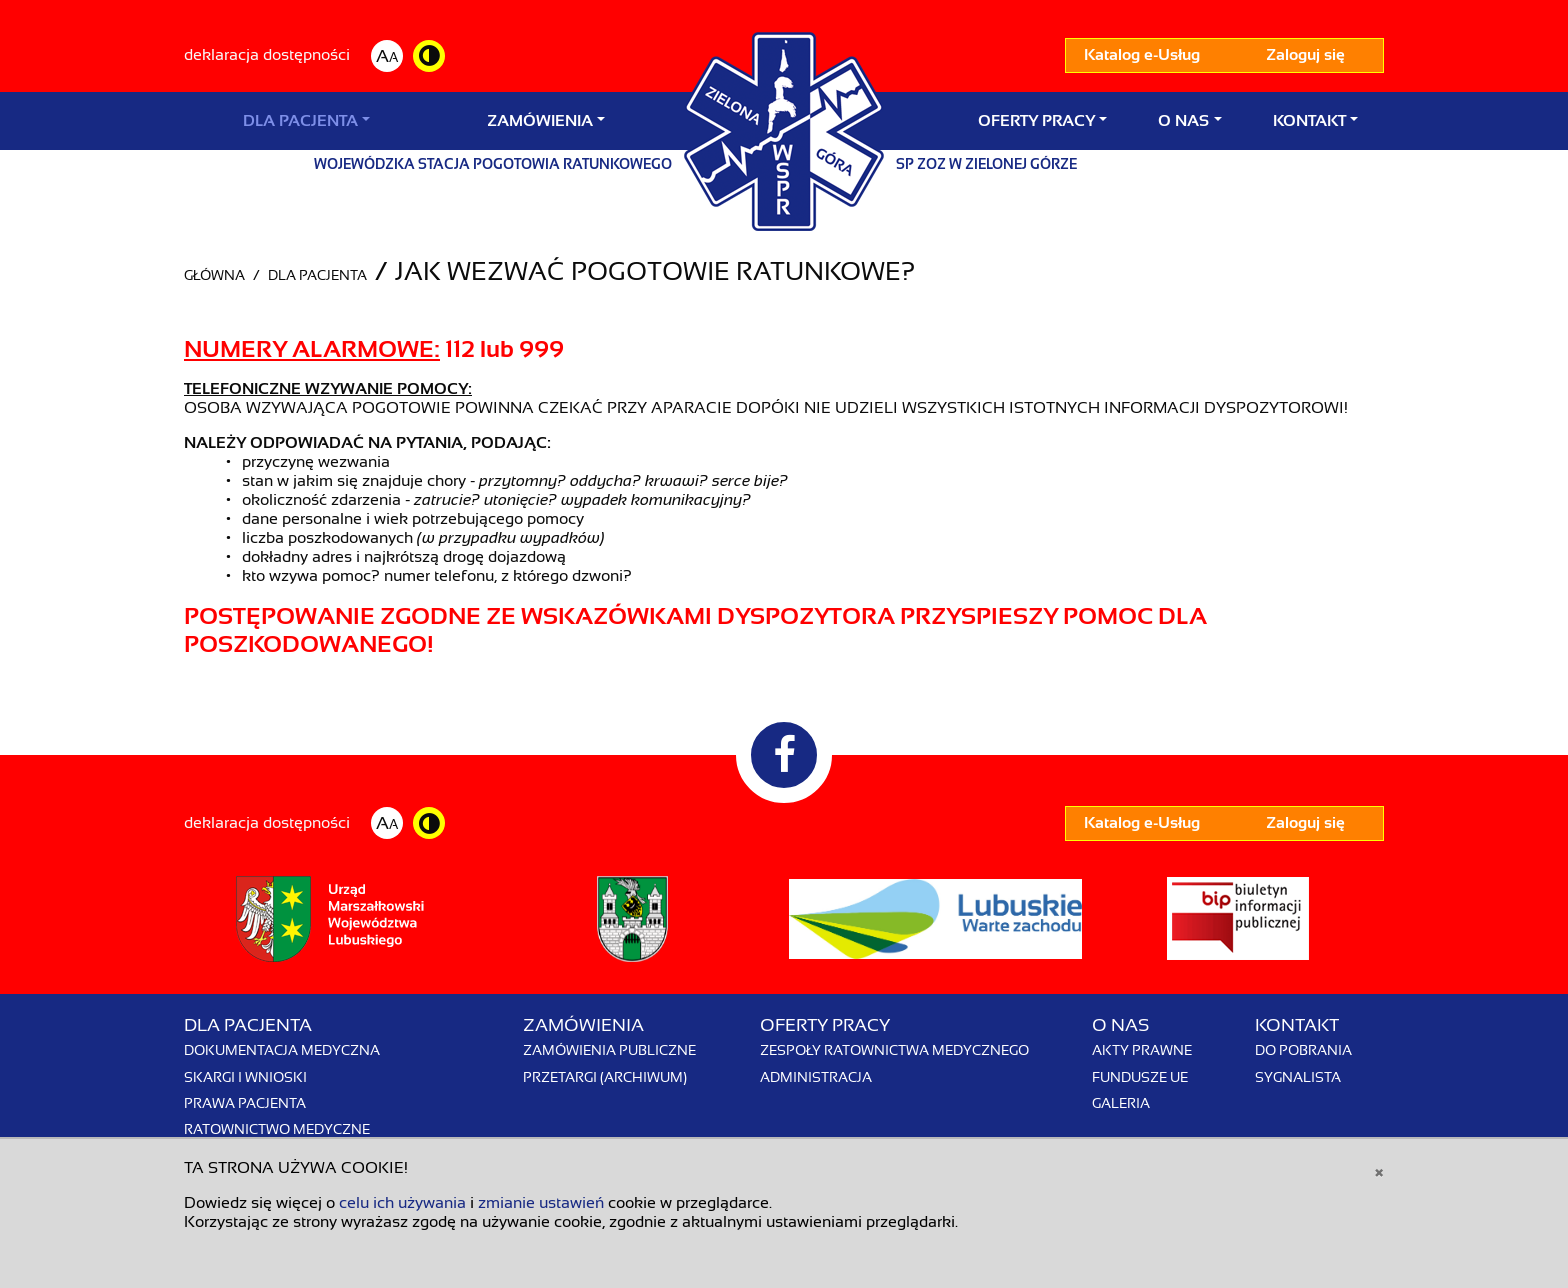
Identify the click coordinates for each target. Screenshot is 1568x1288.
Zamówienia (540, 121)
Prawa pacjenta (245, 1103)
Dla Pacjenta (300, 121)
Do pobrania (1303, 1050)
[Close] (1379, 1171)
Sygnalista (1298, 1077)
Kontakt (1309, 121)
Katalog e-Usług (1142, 55)
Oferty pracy (1036, 121)
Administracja (816, 1077)
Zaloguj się (1305, 55)
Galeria (1121, 1103)
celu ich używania (402, 1203)
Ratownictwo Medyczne (277, 1129)
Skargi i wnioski (245, 1077)
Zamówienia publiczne (609, 1050)
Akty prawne (1142, 1050)
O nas (1183, 121)
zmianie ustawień (541, 1203)
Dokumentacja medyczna (282, 1050)
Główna (214, 275)
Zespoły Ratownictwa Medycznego (894, 1050)
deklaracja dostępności (267, 55)
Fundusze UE (1140, 1077)
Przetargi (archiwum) (605, 1077)
